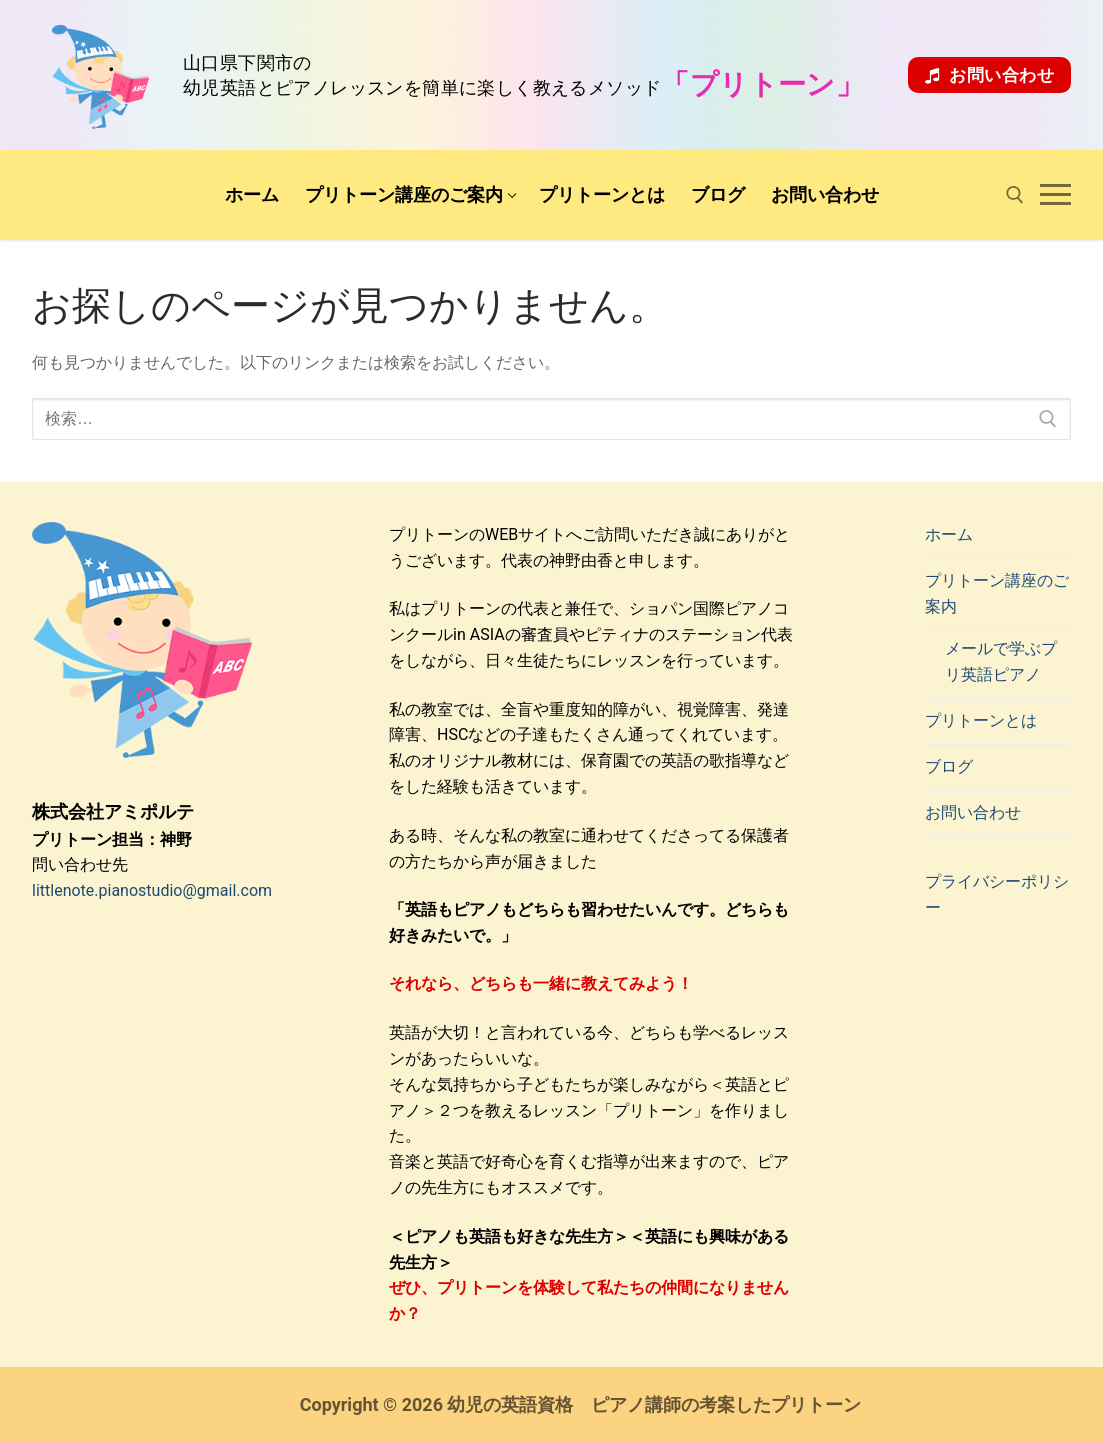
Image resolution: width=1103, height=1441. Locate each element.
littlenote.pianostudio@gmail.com (152, 890)
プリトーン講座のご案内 (997, 593)
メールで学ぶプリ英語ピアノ (1001, 661)
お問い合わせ (989, 75)
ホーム (949, 534)
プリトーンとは (981, 720)
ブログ (949, 766)
